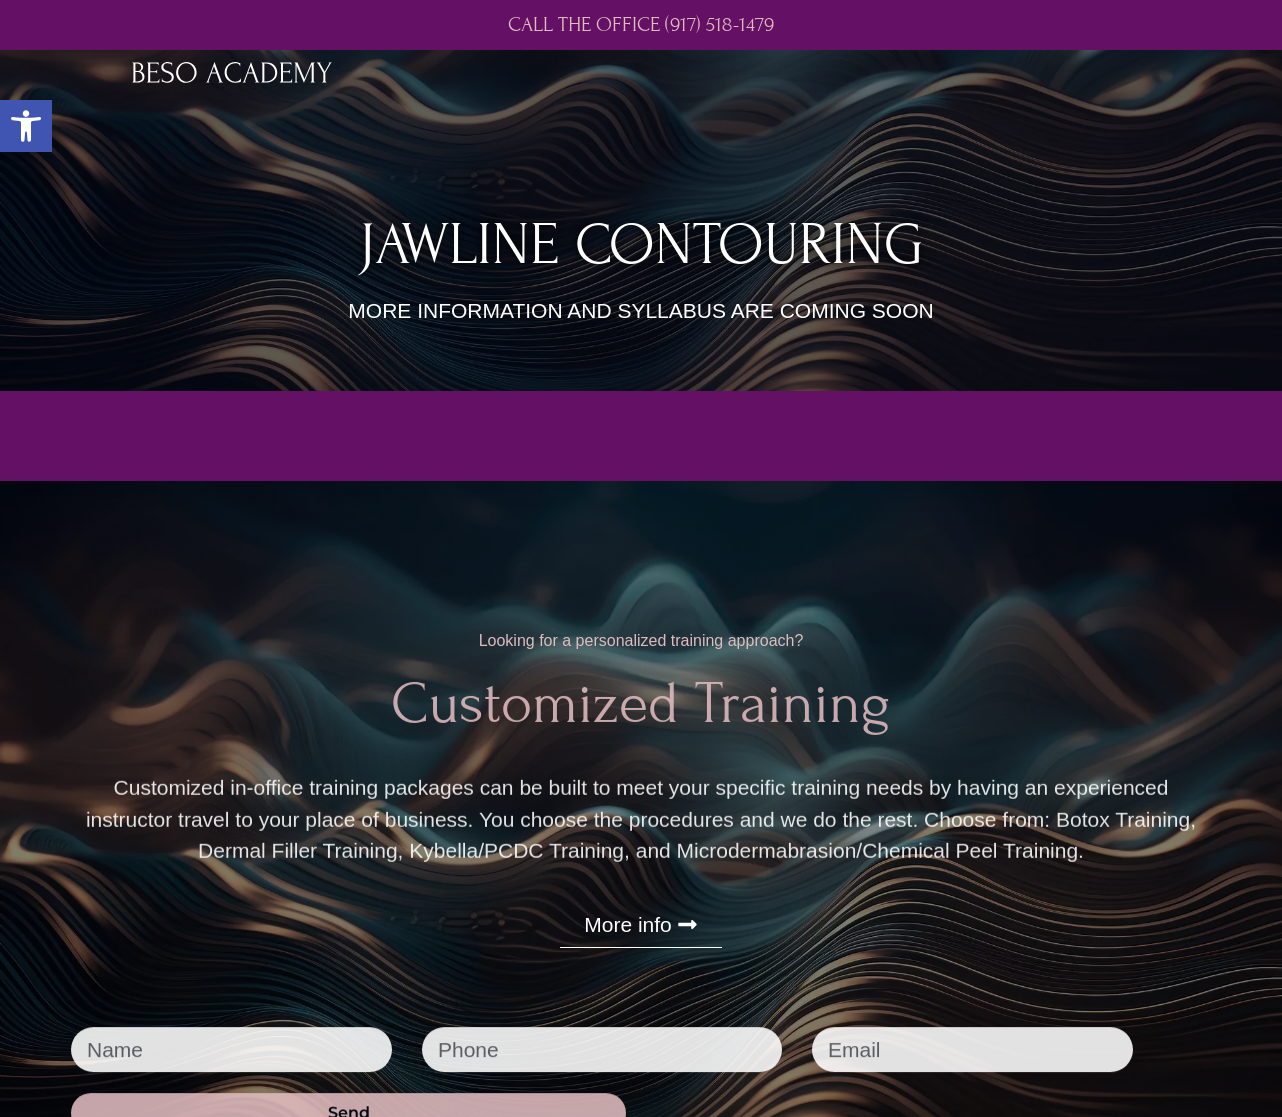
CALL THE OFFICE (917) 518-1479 (641, 25)
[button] (26, 126)
